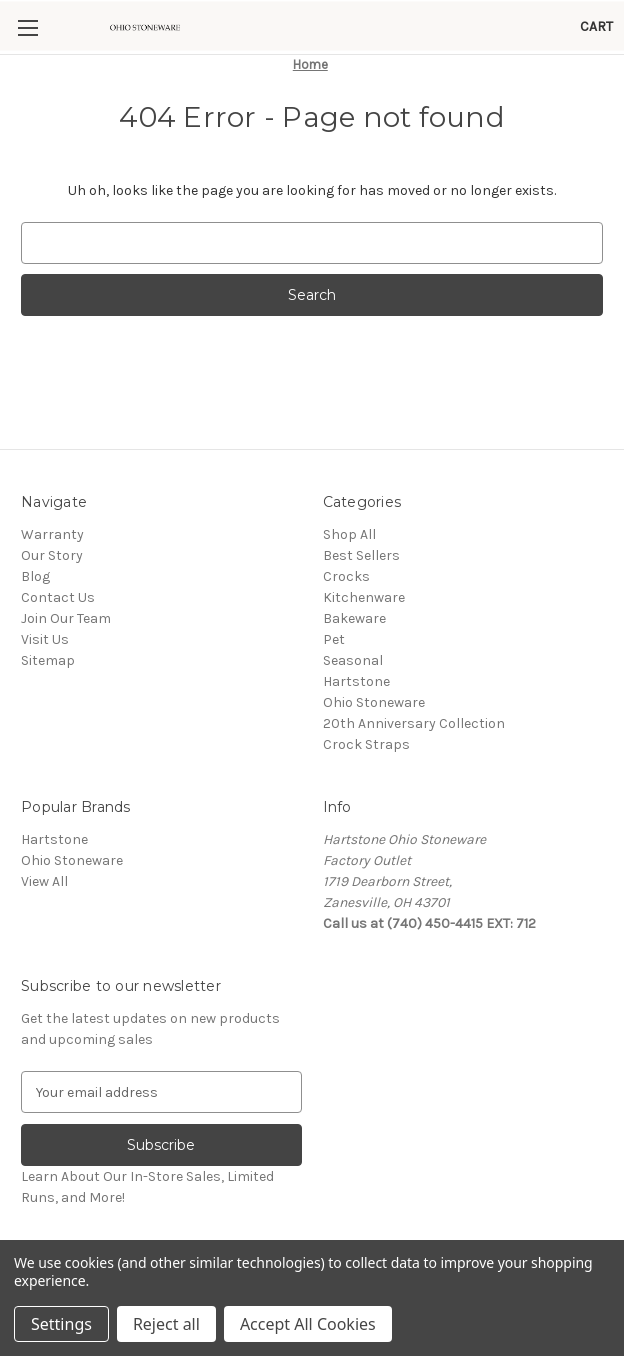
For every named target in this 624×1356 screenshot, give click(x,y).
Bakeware (354, 618)
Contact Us (58, 597)
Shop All (349, 534)
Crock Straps (366, 744)
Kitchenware (364, 597)
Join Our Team (66, 618)
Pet (334, 639)
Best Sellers (361, 555)
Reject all (166, 1324)
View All (44, 881)
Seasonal (353, 660)
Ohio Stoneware (374, 702)
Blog (35, 576)
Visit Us (45, 639)
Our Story (52, 555)
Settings (61, 1324)
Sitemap (48, 660)
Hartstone (356, 681)
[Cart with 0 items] (596, 26)
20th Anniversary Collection (414, 723)
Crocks (346, 576)
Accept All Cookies (308, 1324)
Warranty (52, 534)
